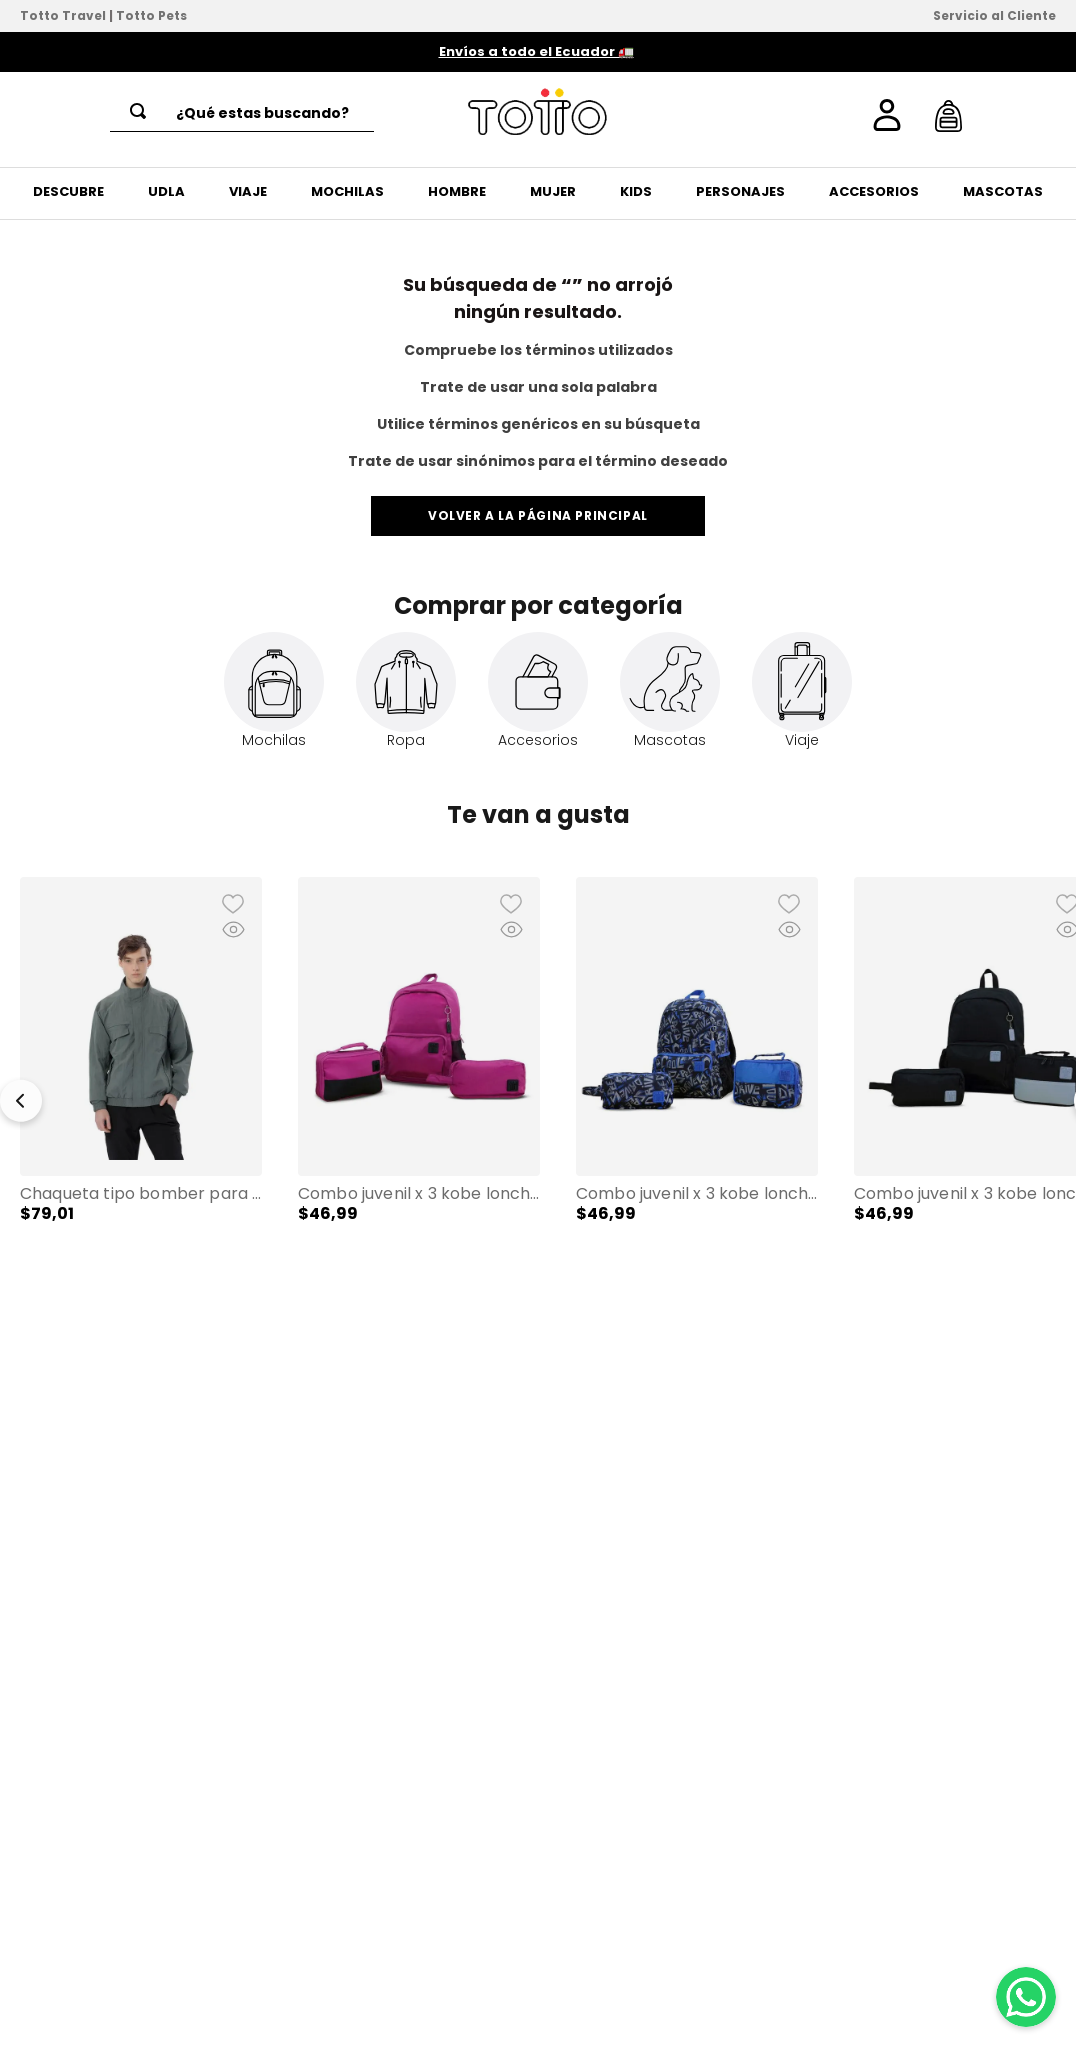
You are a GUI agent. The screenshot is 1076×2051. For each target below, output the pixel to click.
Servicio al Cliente (994, 15)
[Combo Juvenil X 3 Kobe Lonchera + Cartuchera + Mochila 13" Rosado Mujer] (419, 1090)
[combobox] (242, 113)
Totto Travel (63, 15)
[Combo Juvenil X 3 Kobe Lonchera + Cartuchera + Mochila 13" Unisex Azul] (697, 1090)
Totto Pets (151, 15)
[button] (141, 1090)
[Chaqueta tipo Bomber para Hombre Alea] (141, 1090)
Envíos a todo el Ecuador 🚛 (536, 51)
